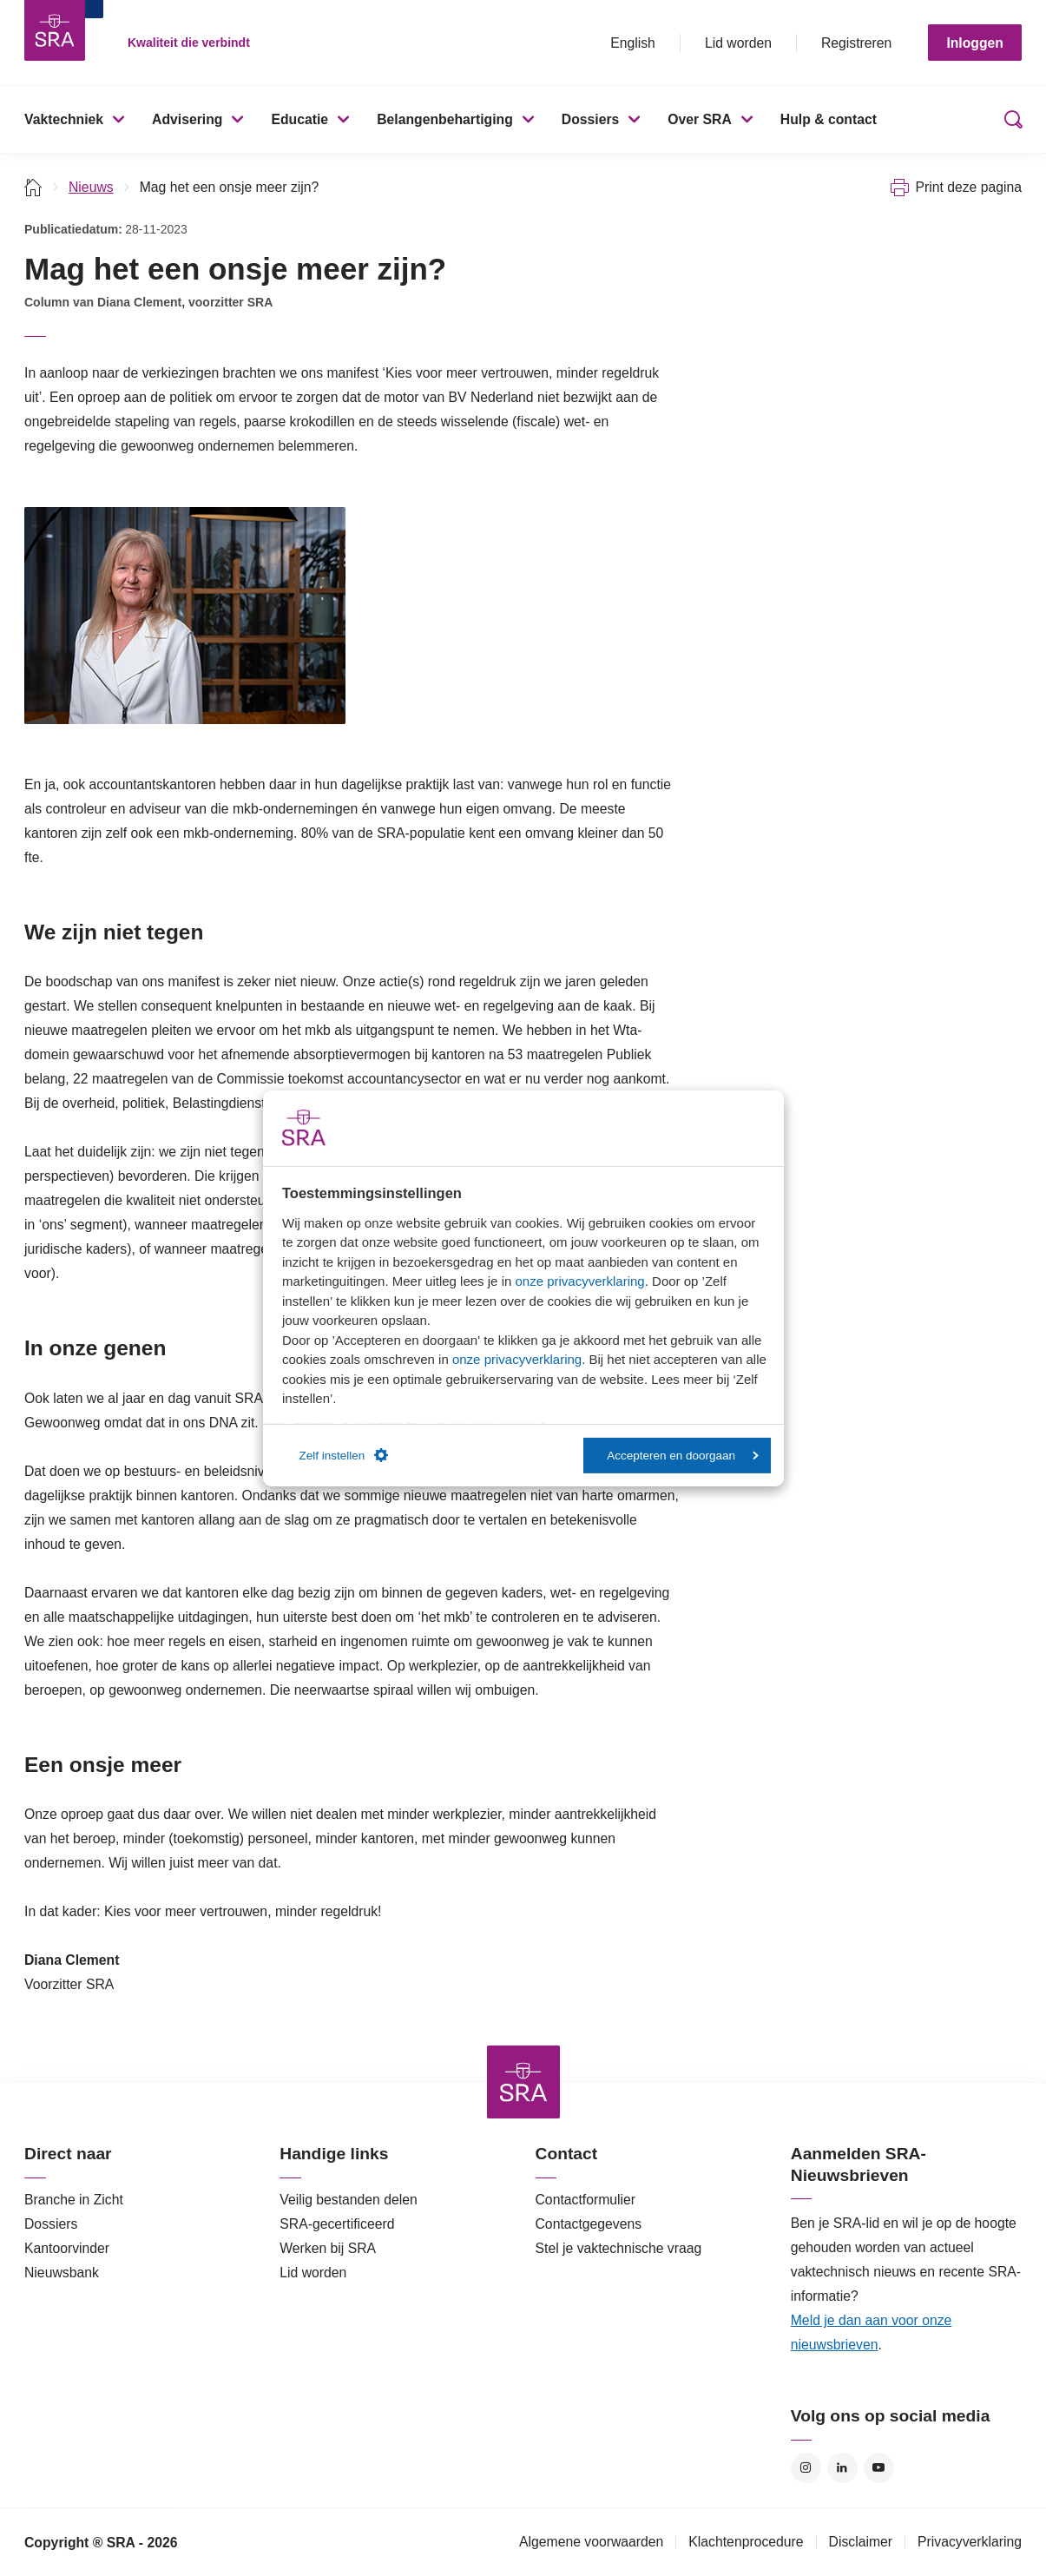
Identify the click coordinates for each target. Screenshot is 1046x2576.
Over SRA (700, 119)
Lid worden (738, 43)
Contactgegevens (589, 2224)
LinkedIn (842, 2468)
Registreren (856, 43)
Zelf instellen (344, 1455)
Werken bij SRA (328, 2248)
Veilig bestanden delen (349, 2199)
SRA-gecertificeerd (337, 2224)
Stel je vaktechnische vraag (619, 2248)
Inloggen (974, 43)
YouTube (879, 2468)
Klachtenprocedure (745, 2541)
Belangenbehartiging (445, 119)
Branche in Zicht (73, 2199)
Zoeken (1009, 119)
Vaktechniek (63, 119)
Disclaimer (861, 2541)
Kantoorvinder (66, 2248)
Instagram (806, 2468)
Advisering (187, 119)
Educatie (299, 119)
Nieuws (91, 187)
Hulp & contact (828, 119)
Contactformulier (586, 2199)
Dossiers (591, 119)
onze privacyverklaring (579, 1281)
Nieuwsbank (61, 2272)
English (632, 43)
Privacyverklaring (970, 2541)
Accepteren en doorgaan (683, 1455)
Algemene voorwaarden (591, 2541)
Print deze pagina (968, 187)
